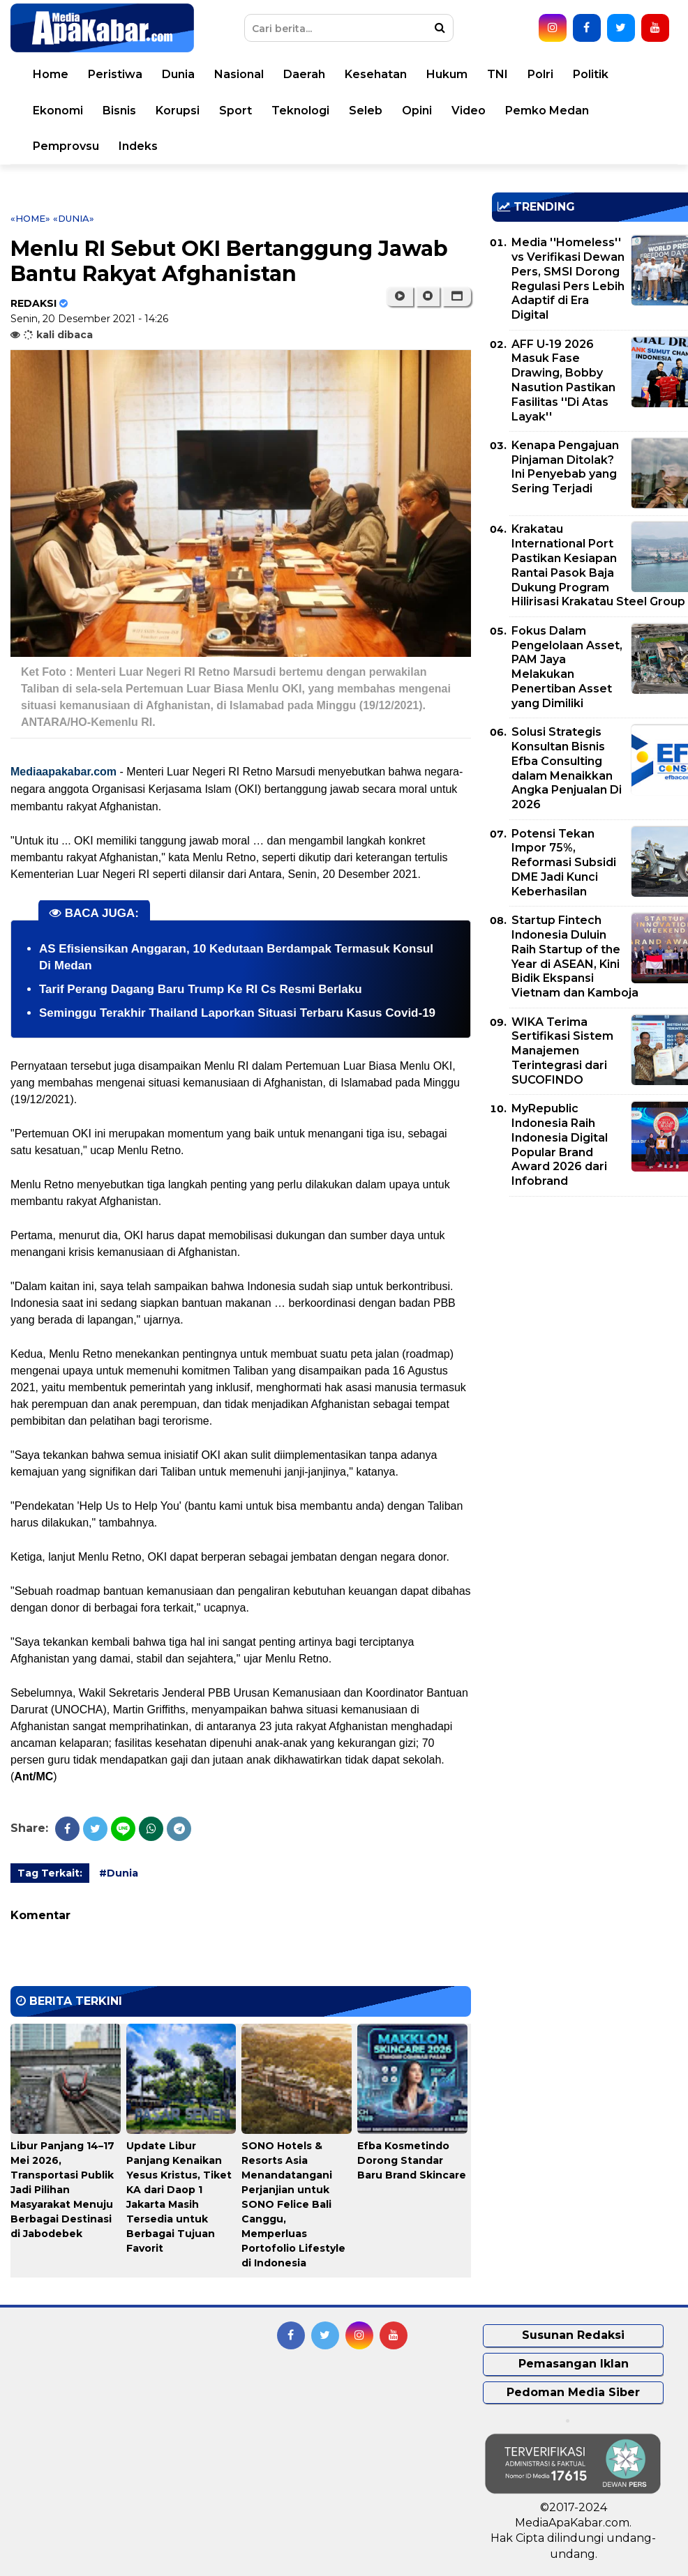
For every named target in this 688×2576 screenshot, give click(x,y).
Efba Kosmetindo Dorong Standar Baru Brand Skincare (411, 2160)
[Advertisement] (589, 1305)
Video (468, 110)
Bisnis (119, 110)
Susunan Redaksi (573, 2335)
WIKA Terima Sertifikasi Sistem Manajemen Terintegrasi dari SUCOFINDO (562, 1050)
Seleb (365, 110)
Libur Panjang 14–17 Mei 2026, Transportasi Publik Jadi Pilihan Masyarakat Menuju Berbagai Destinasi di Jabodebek (62, 2189)
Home (50, 74)
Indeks (138, 146)
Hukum (447, 74)
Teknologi (300, 110)
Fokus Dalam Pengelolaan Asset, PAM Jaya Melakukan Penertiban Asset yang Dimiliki (566, 667)
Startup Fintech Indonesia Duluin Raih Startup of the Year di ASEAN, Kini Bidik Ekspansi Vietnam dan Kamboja (574, 956)
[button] (456, 296)
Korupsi (178, 110)
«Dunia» (73, 218)
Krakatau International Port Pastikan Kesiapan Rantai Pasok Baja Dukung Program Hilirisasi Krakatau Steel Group (598, 565)
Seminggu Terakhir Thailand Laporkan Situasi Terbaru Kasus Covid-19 (237, 1013)
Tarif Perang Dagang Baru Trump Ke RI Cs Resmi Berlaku (200, 989)
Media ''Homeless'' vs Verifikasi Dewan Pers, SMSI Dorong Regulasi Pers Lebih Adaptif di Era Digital (568, 278)
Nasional (239, 74)
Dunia (178, 74)
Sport (235, 110)
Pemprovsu (66, 146)
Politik (590, 74)
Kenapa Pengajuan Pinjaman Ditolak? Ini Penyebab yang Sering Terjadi (565, 467)
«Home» (30, 218)
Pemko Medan (547, 110)
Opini (417, 110)
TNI (497, 74)
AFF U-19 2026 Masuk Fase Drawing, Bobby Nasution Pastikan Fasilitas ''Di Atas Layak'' (563, 380)
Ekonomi (58, 110)
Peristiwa (115, 74)
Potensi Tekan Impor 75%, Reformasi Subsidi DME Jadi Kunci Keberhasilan (563, 862)
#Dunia (118, 1873)
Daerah (304, 74)
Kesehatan (376, 74)
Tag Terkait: (49, 1873)
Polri (540, 74)
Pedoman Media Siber (573, 2392)
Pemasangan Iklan (573, 2363)
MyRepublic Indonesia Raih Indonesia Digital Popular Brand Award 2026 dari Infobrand (559, 1145)
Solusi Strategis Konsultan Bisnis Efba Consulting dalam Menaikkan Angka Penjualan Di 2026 (566, 768)
